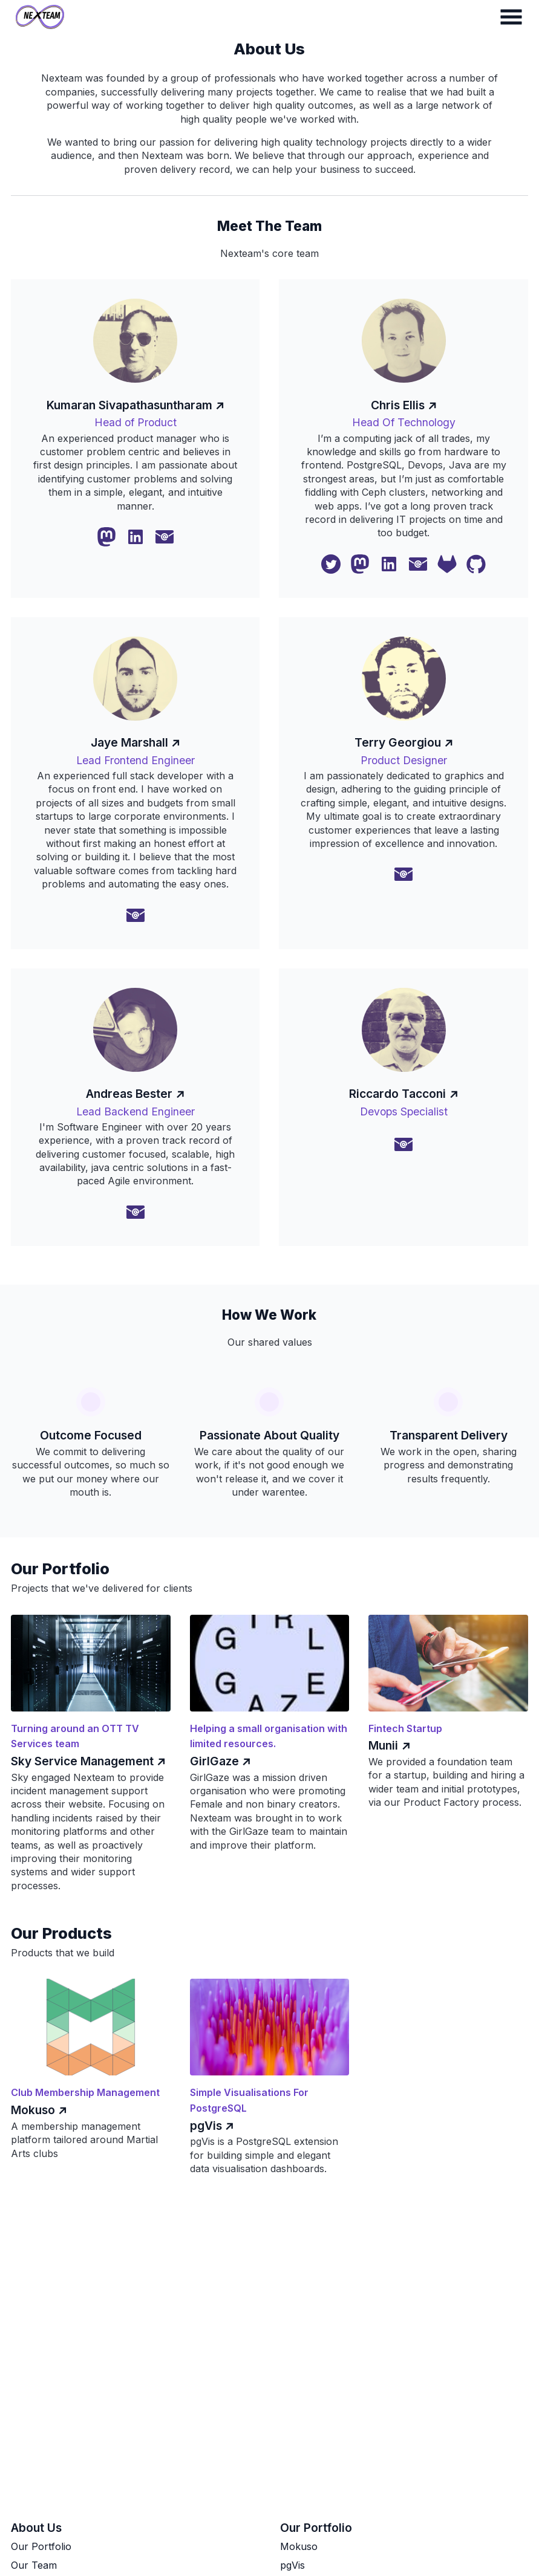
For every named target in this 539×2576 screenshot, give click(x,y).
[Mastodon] (106, 537)
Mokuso (299, 2546)
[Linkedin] (135, 537)
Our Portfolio (41, 2546)
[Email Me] (164, 537)
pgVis (292, 2565)
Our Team (34, 2565)
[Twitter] (331, 564)
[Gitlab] (447, 564)
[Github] (476, 564)
